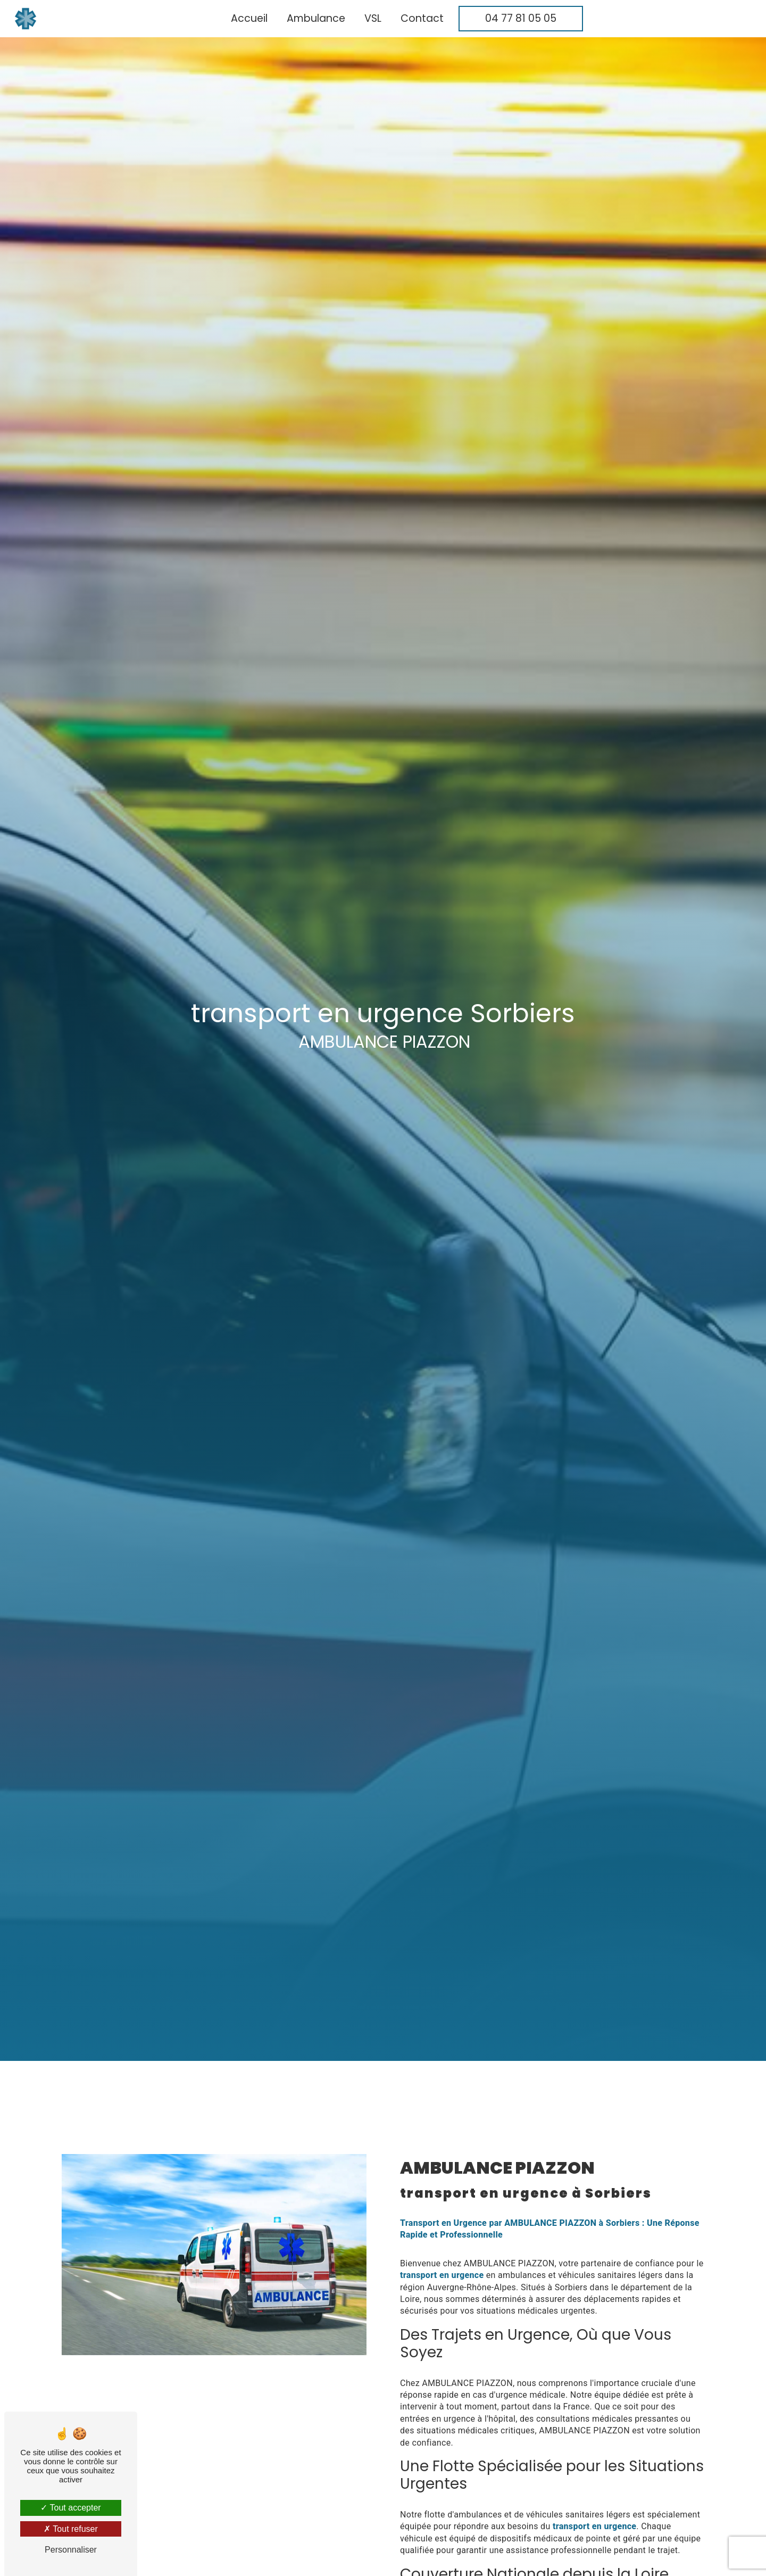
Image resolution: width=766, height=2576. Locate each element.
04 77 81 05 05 (520, 18)
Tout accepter (70, 2507)
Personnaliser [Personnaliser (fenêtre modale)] (71, 2549)
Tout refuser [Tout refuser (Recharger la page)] (71, 2528)
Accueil (249, 18)
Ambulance (316, 18)
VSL (372, 18)
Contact (422, 18)
